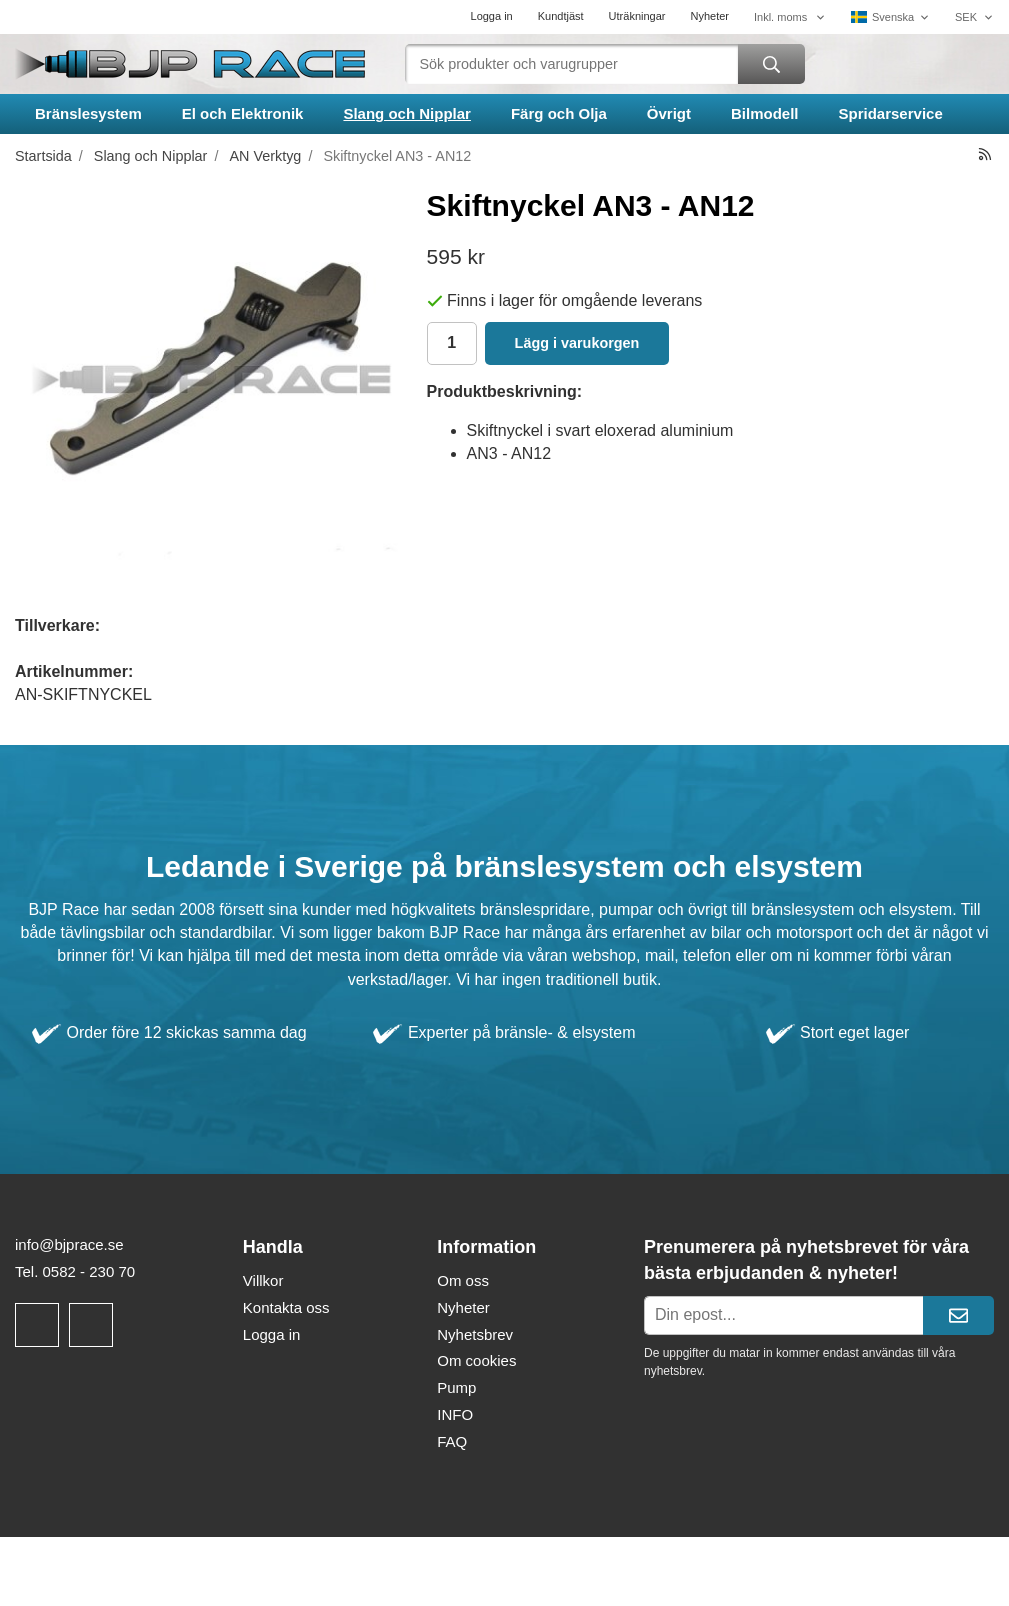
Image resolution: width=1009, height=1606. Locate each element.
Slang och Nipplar (407, 113)
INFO (455, 1414)
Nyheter (709, 16)
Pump (456, 1387)
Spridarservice (891, 113)
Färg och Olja (559, 113)
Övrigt (669, 113)
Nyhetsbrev (475, 1334)
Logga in (492, 16)
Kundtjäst (561, 16)
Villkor (263, 1280)
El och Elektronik (243, 113)
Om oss (463, 1280)
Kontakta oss (286, 1307)
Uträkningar (637, 16)
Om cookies (476, 1360)
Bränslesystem (88, 113)
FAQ (452, 1441)
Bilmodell (765, 113)
